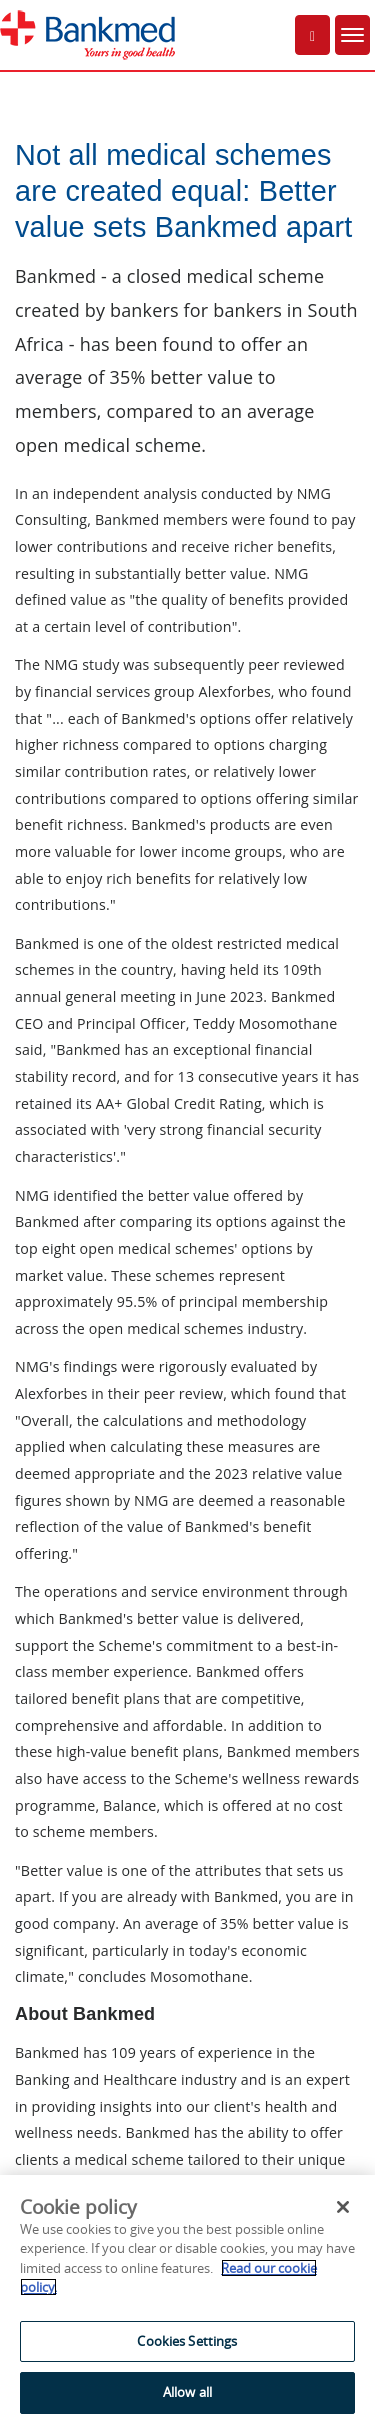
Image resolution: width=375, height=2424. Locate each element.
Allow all (187, 2392)
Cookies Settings (187, 2341)
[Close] (343, 2207)
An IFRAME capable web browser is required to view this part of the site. (187, 1176)
